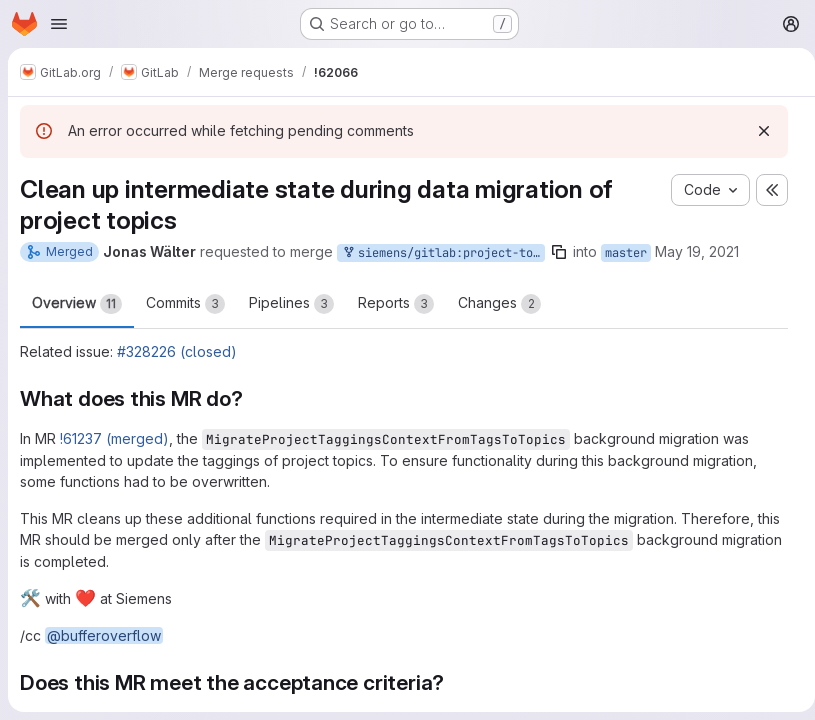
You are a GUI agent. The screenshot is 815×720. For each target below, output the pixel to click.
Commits (185, 304)
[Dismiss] (756, 131)
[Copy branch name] (559, 252)
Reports (396, 304)
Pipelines (291, 304)
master (626, 253)
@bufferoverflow (104, 635)
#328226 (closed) (177, 351)
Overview (77, 304)
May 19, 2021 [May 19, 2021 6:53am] (697, 251)
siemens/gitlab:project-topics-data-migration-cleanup (443, 253)
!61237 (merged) (114, 438)
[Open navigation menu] (59, 24)
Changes (499, 304)
